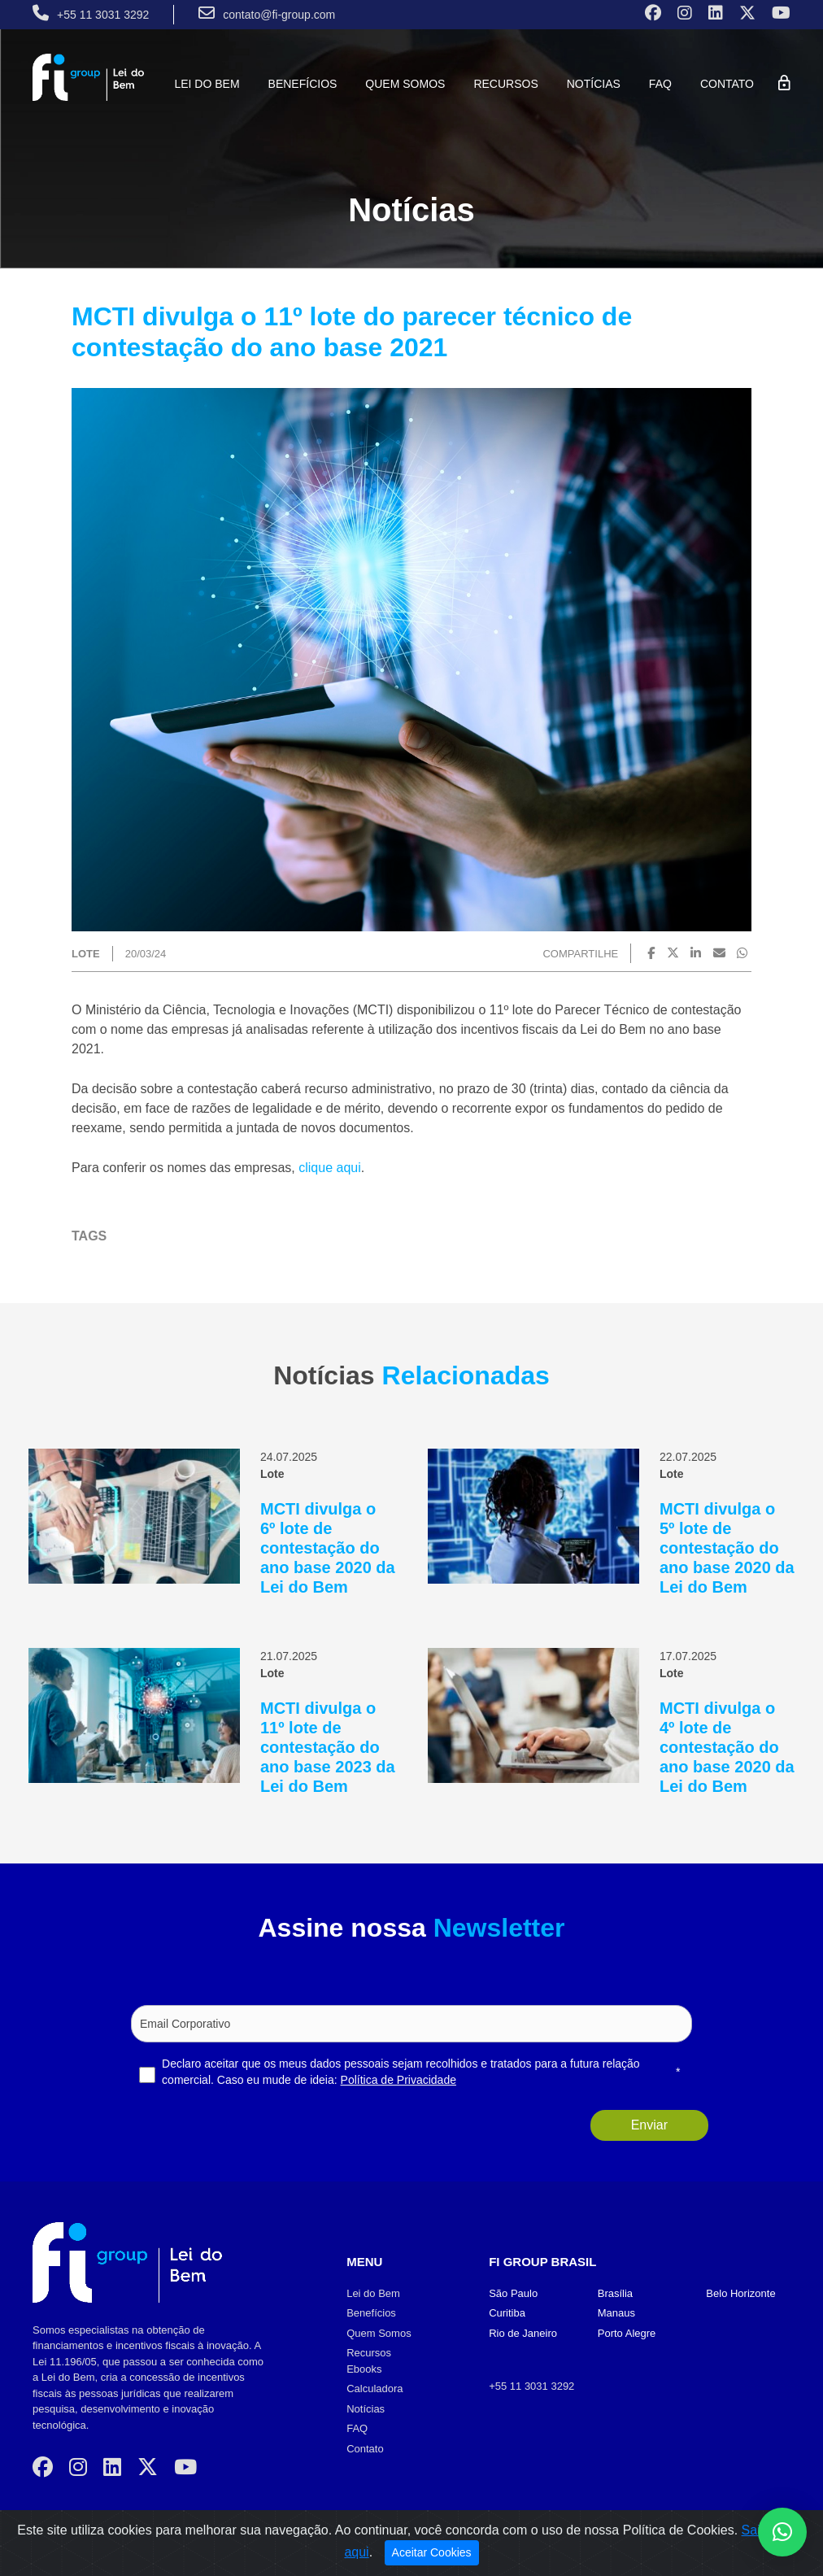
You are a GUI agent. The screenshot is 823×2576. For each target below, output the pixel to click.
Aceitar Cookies (432, 2552)
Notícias (594, 83)
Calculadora (374, 2388)
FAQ (660, 83)
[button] (782, 2532)
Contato (727, 83)
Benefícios (302, 83)
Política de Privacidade (398, 2079)
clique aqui (329, 1168)
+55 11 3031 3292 (531, 2386)
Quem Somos (405, 83)
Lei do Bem (206, 83)
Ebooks (363, 2369)
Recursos (505, 83)
